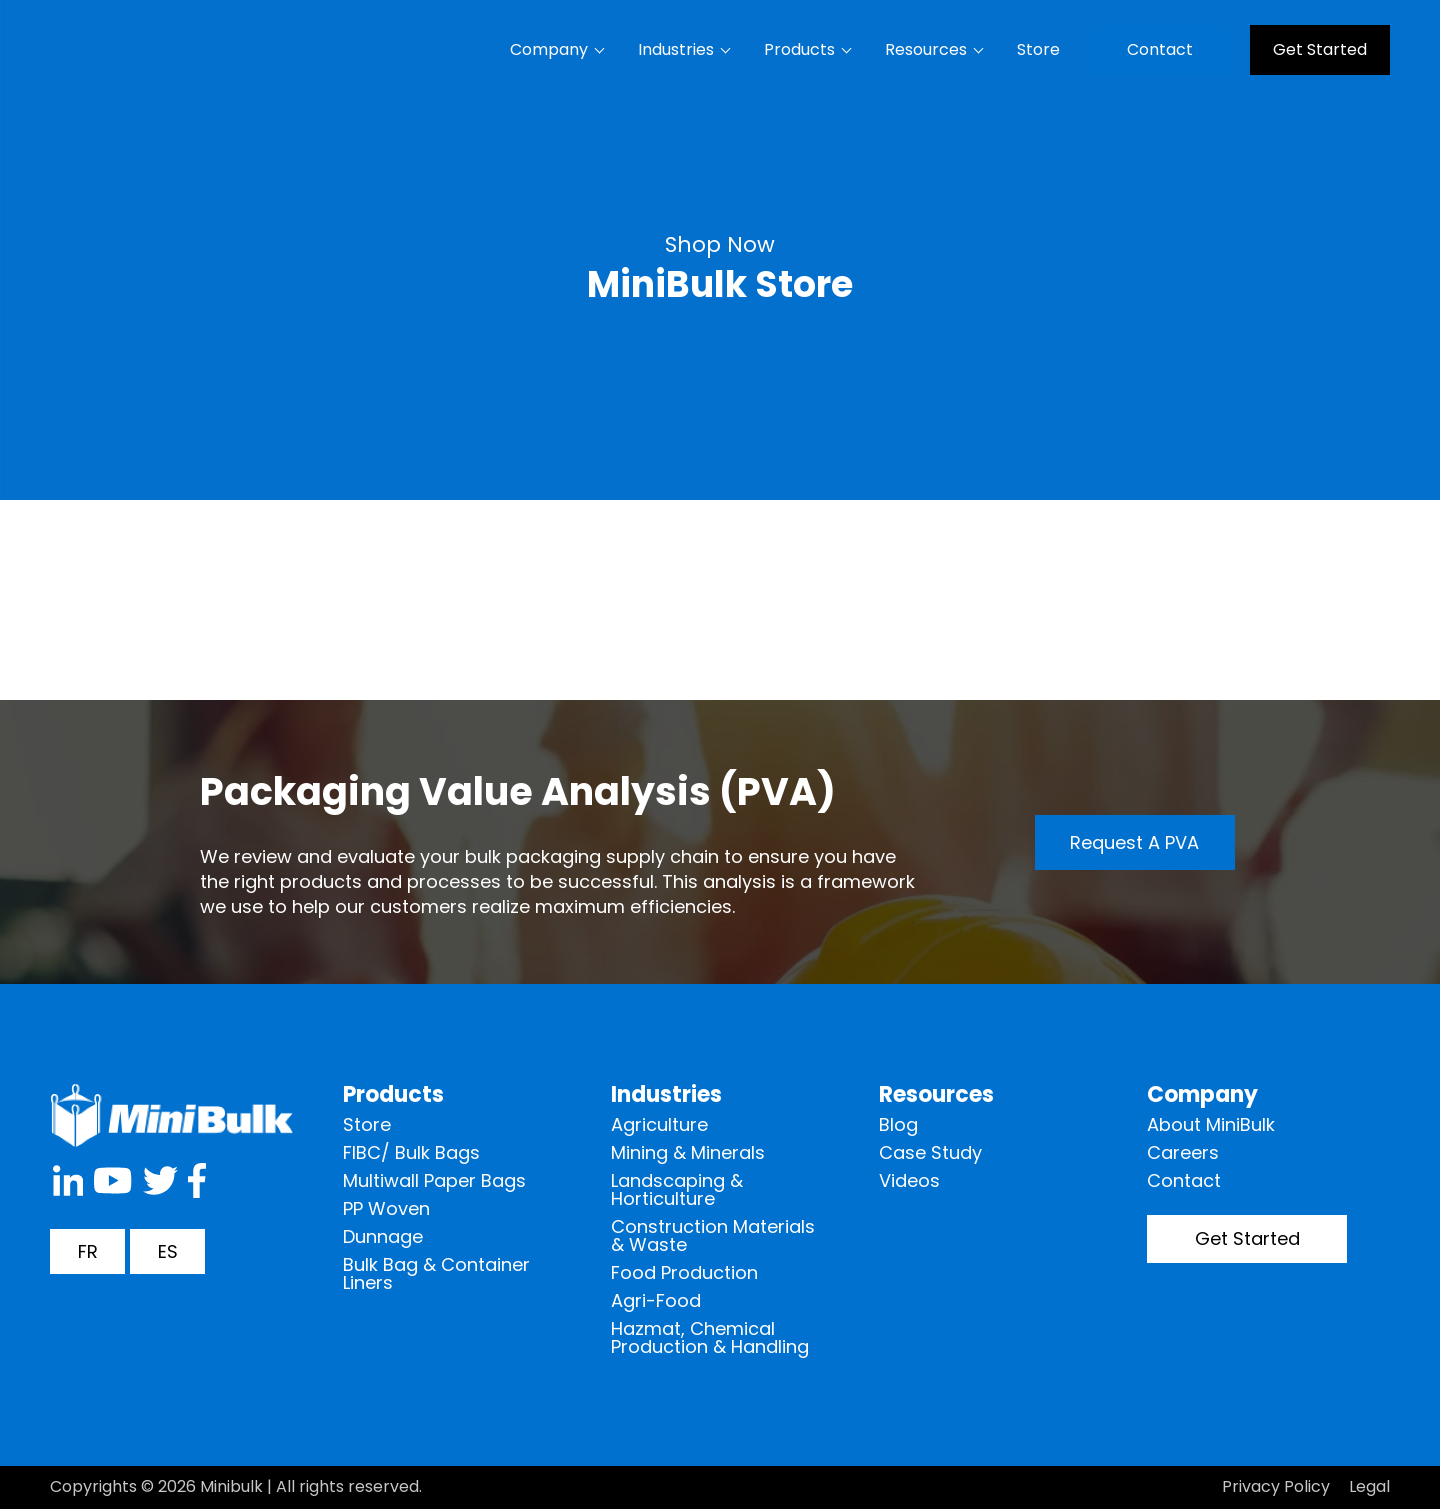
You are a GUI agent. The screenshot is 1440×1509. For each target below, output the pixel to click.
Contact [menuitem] (1160, 49)
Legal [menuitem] (1369, 1486)
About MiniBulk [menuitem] (1211, 1124)
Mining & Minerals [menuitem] (688, 1152)
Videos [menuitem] (909, 1180)
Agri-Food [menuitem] (656, 1300)
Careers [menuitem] (1183, 1152)
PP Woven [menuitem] (386, 1208)
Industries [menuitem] (676, 49)
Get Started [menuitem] (1320, 49)
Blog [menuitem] (898, 1124)
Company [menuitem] (549, 49)
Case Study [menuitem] (930, 1152)
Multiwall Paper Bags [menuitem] (434, 1180)
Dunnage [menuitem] (383, 1236)
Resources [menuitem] (926, 49)
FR (88, 1251)
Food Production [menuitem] (684, 1272)
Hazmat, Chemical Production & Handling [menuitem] (710, 1337)
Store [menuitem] (1038, 49)
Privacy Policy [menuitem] (1276, 1486)
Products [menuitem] (799, 49)
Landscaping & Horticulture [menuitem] (677, 1189)
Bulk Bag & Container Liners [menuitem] (436, 1273)
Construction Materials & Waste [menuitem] (713, 1235)
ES (168, 1251)
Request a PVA (1134, 842)
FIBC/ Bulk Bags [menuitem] (411, 1152)
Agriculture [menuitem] (659, 1124)
